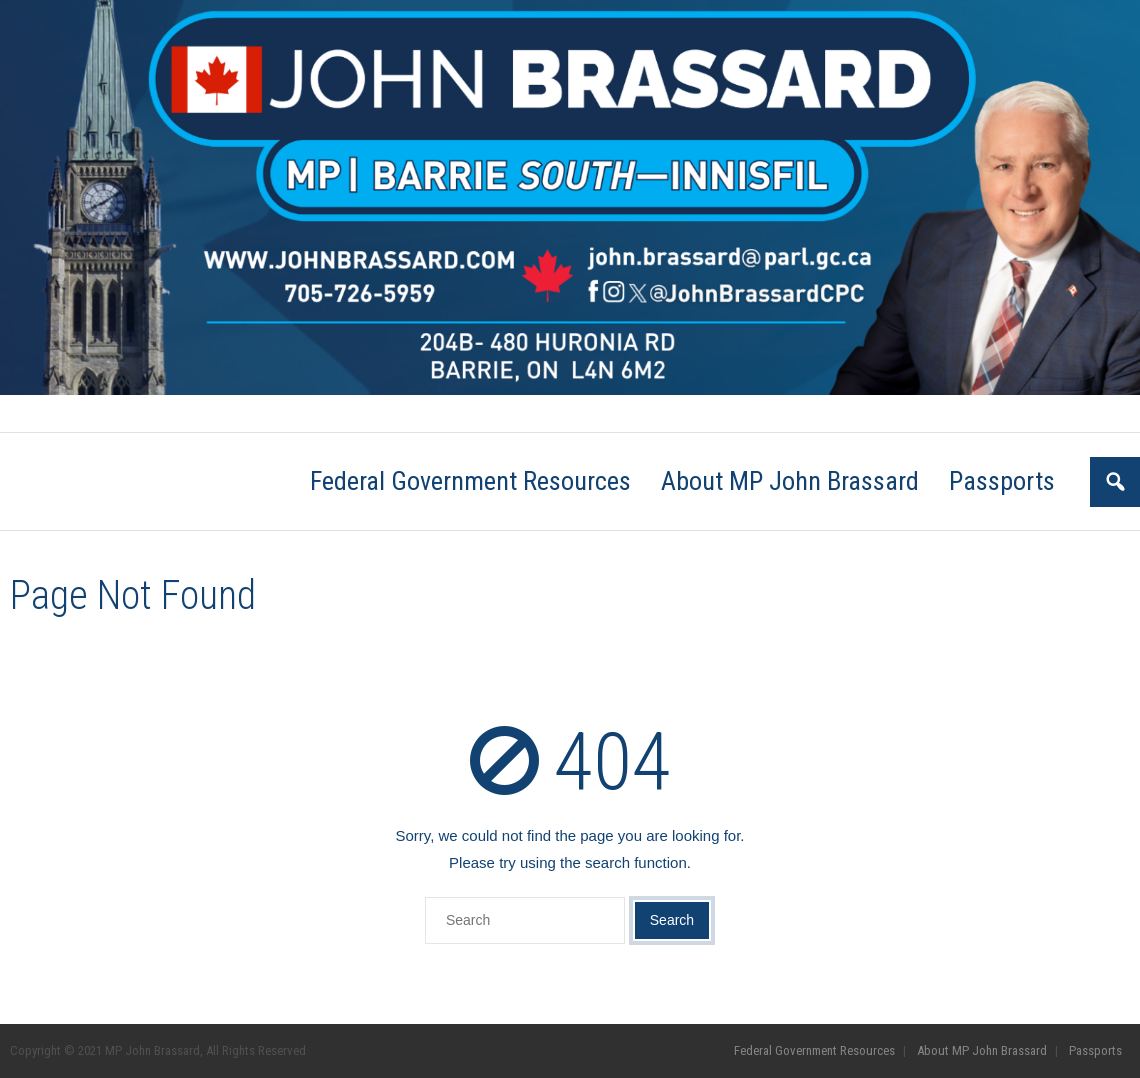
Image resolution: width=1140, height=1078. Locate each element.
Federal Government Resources (92, 414)
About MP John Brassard (259, 414)
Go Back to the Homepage (883, 595)
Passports (374, 414)
